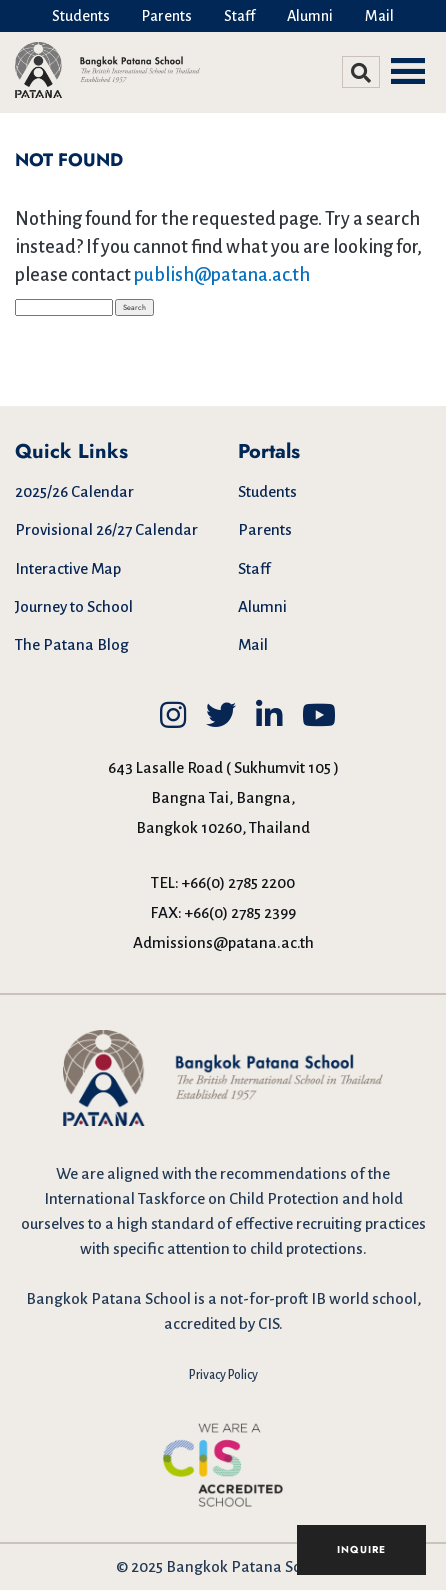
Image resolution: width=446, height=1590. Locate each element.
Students (81, 16)
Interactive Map (68, 568)
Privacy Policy (223, 1375)
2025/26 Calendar (74, 491)
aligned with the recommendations (227, 1173)
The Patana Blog (72, 644)
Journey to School (74, 606)
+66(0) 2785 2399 (240, 912)
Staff (239, 16)
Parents (167, 16)
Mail (379, 16)
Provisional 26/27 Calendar (106, 529)
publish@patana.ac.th (222, 275)
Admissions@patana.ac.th (223, 942)
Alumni (310, 16)
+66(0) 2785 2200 (238, 882)
